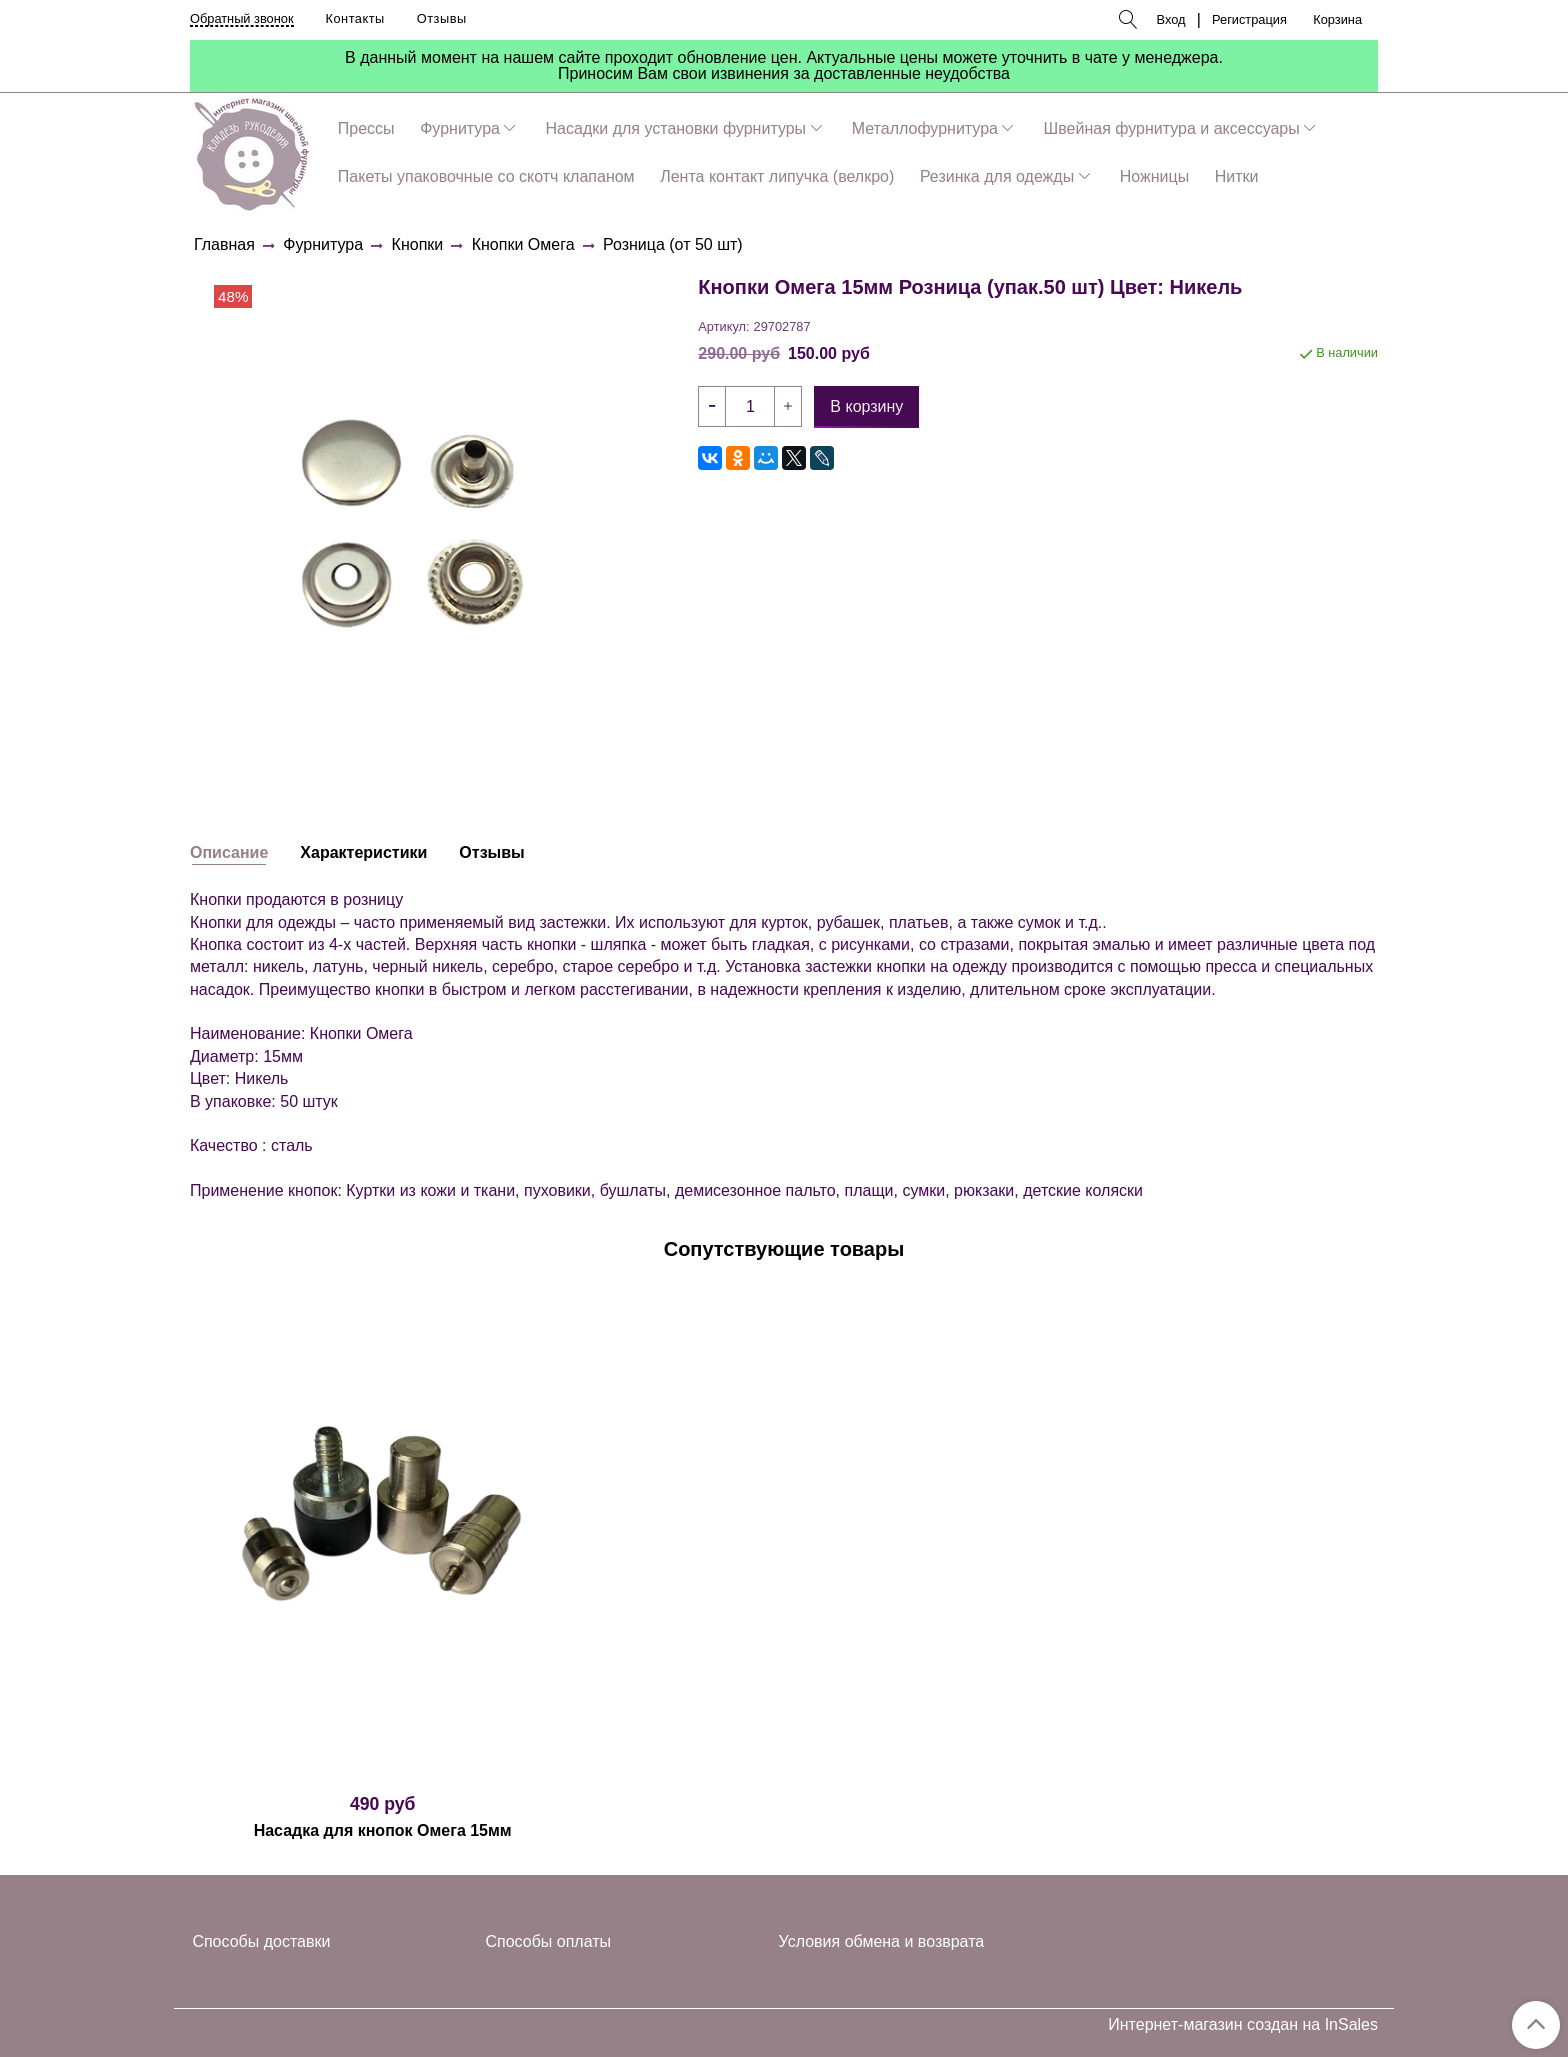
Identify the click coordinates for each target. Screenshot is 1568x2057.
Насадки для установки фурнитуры (676, 128)
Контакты (355, 18)
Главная (224, 244)
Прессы (366, 128)
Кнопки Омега (523, 244)
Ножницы (1154, 176)
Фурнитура (460, 128)
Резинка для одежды (997, 176)
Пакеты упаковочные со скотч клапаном (486, 176)
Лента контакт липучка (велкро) (777, 176)
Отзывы (442, 18)
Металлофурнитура (925, 128)
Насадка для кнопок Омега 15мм (383, 1830)
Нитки (1237, 176)
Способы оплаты (549, 1941)
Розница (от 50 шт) (673, 244)
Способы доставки (261, 1941)
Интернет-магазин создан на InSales (1243, 2025)
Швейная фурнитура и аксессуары (1172, 128)
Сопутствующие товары (784, 1249)
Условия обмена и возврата (882, 1941)
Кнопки (418, 244)
